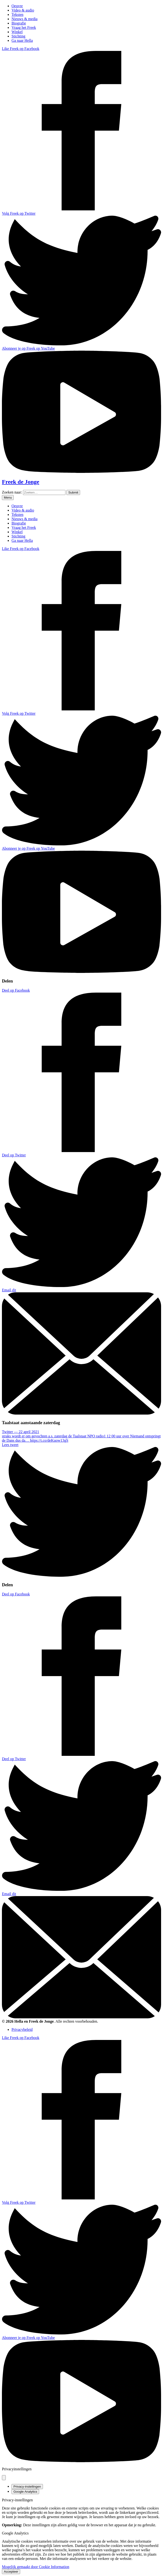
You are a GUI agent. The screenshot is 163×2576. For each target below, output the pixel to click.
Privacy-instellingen (27, 2486)
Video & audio (23, 10)
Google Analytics (25, 2491)
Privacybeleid (22, 2029)
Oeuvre (17, 6)
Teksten (17, 14)
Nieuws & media (24, 19)
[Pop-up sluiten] (4, 2477)
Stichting (18, 36)
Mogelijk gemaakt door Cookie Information (35, 2567)
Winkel (17, 32)
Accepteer (11, 2571)
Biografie (19, 23)
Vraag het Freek (24, 27)
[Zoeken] (73, 492)
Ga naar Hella (22, 40)
